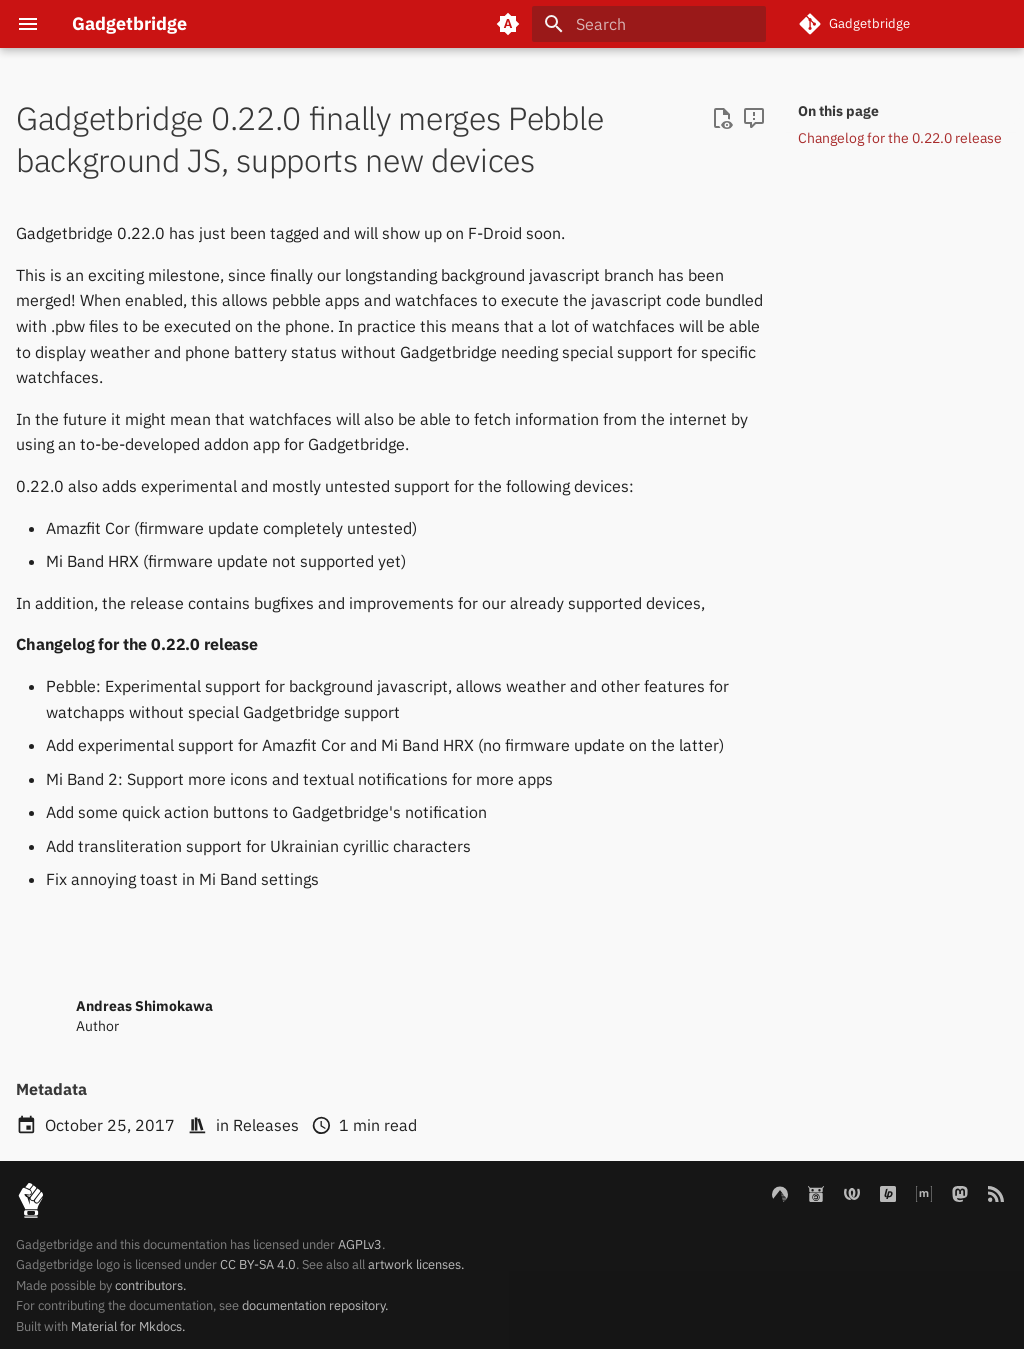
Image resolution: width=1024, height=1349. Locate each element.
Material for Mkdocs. (128, 1326)
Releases (266, 1125)
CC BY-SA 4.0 (258, 1264)
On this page (838, 111)
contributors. (150, 1285)
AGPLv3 (360, 1244)
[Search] (649, 24)
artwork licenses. (416, 1264)
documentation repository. (315, 1305)
